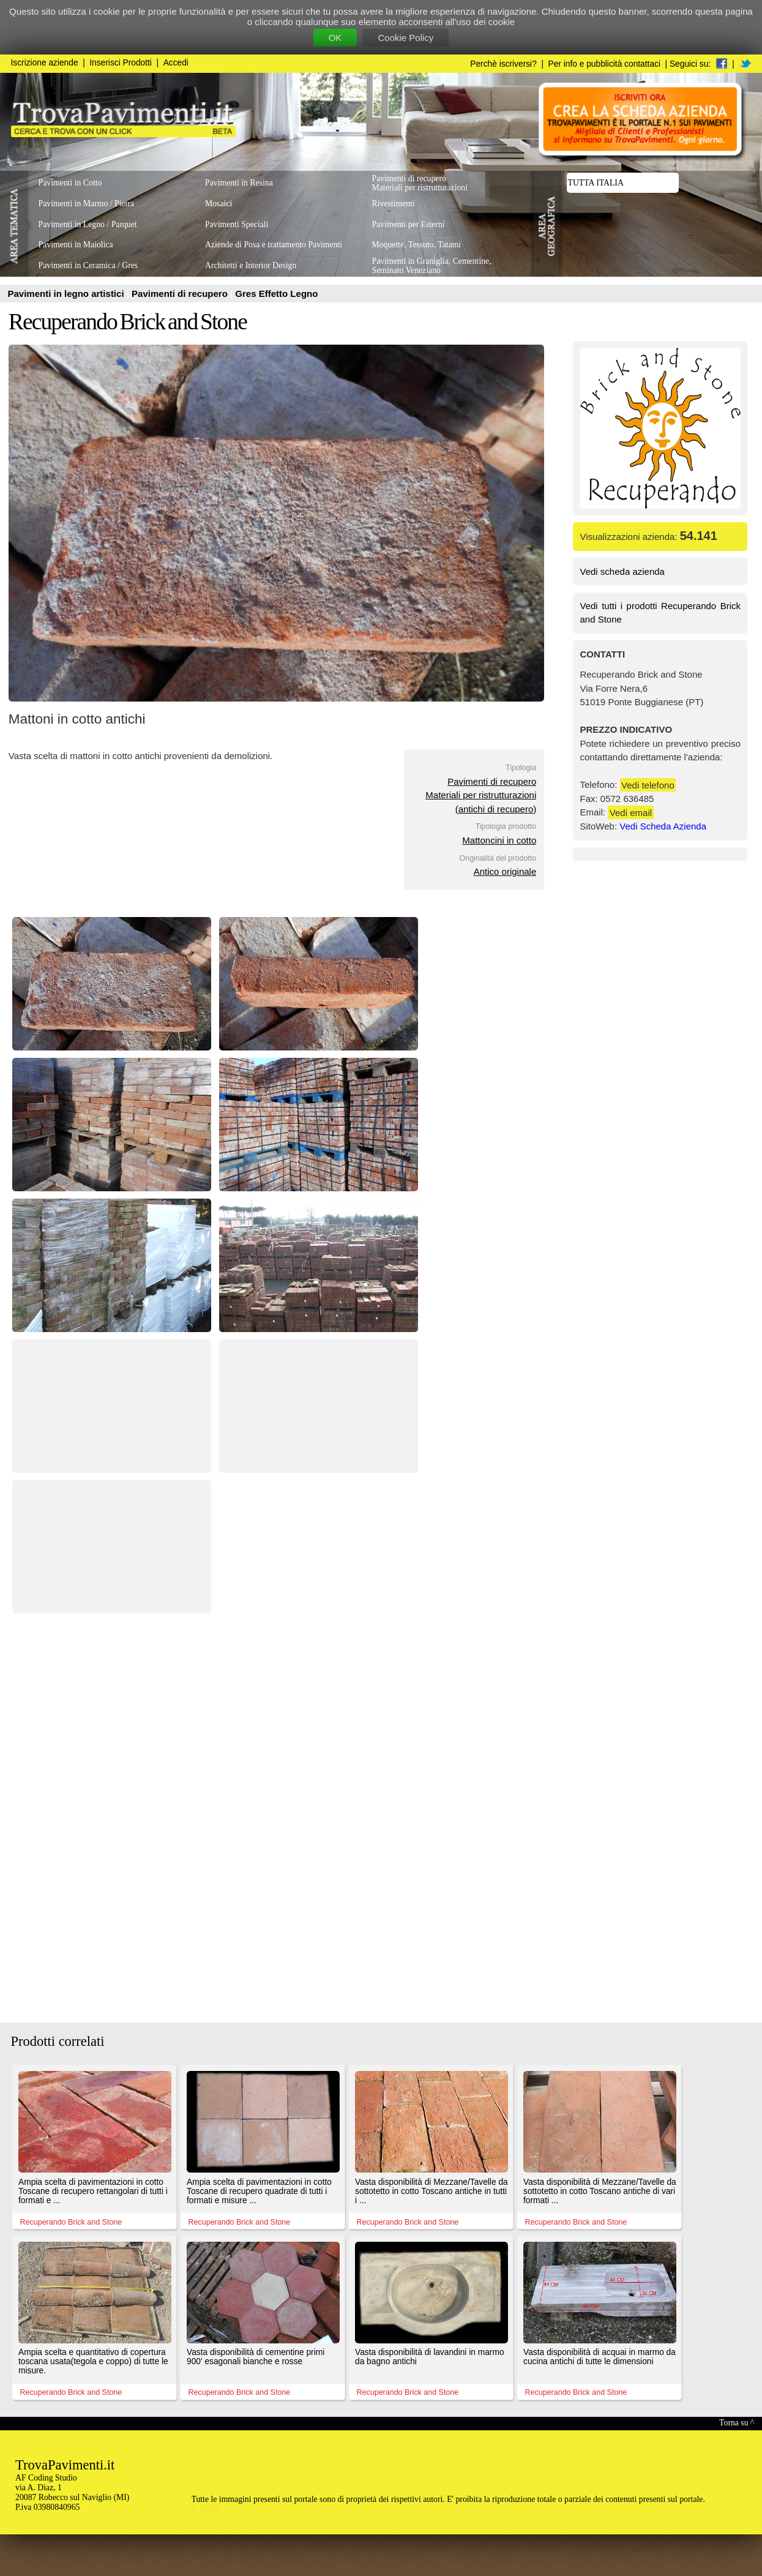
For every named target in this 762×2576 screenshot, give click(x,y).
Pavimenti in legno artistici (67, 293)
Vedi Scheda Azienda (662, 826)
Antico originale (505, 871)
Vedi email (631, 812)
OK (335, 37)
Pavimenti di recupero (181, 293)
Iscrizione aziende (44, 62)
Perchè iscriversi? (503, 64)
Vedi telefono (647, 784)
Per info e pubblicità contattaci (604, 64)
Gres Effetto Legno (276, 293)
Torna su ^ (736, 2422)
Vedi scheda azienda (622, 571)
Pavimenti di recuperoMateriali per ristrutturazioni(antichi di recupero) (480, 795)
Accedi (176, 62)
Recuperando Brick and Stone (128, 321)
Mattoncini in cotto (499, 840)
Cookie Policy (405, 37)
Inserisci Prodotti (120, 62)
